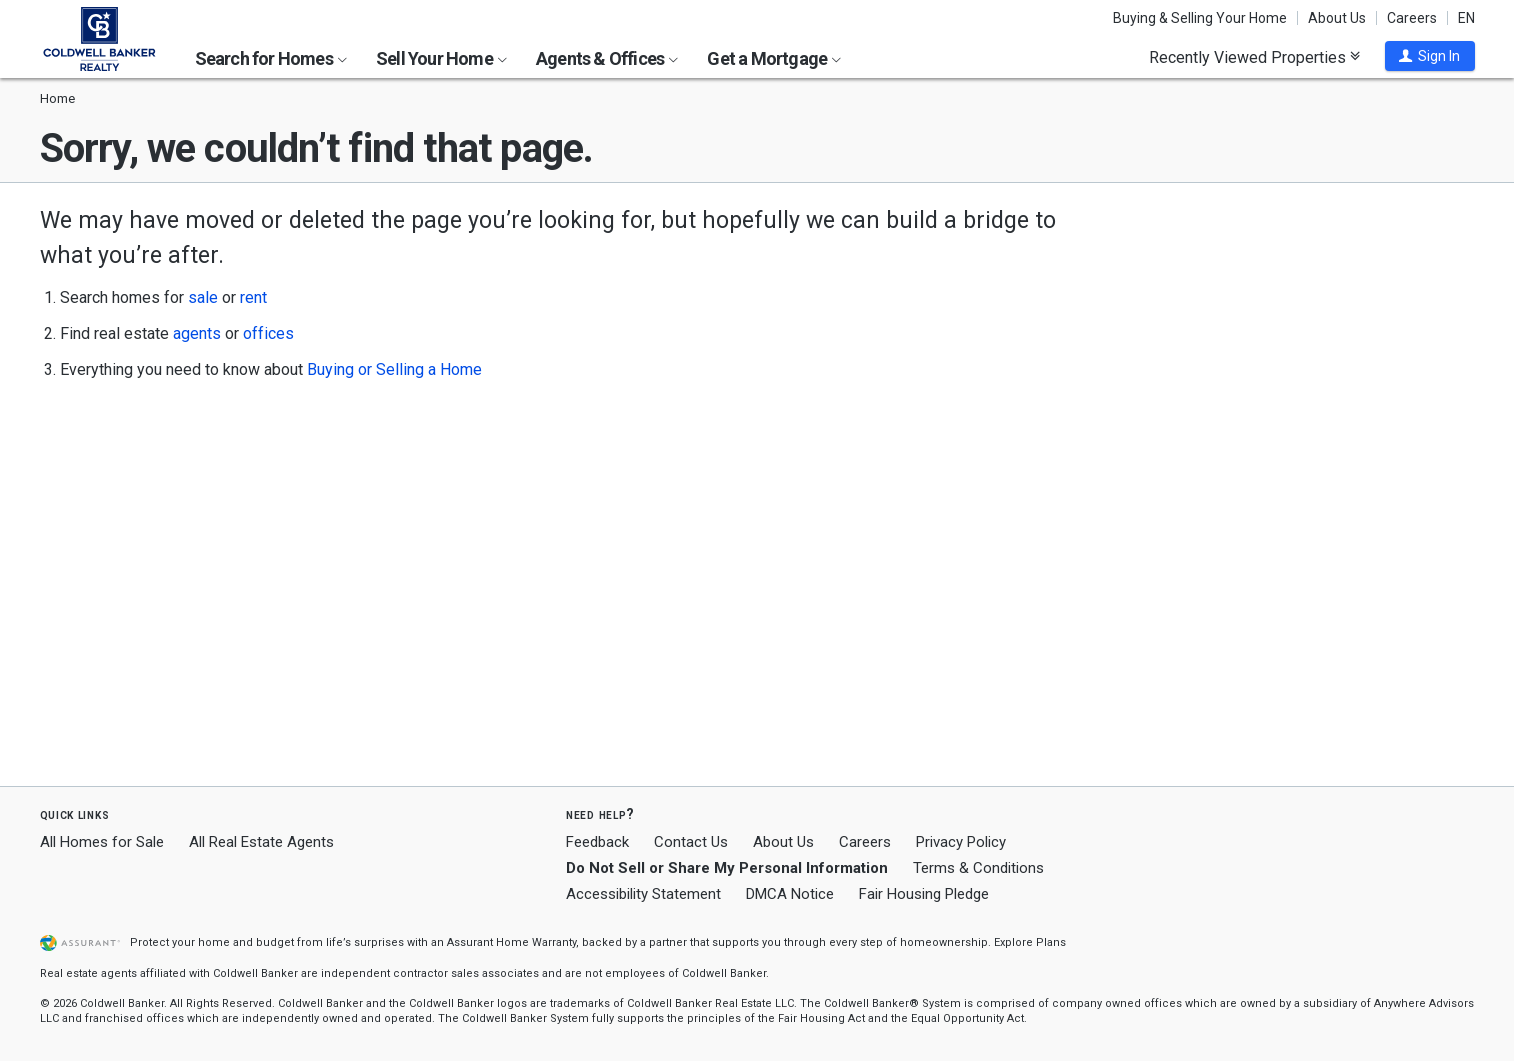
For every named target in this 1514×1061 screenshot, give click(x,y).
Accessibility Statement (643, 894)
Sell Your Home (441, 58)
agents (197, 333)
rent (253, 297)
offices (268, 333)
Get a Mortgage (774, 58)
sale (203, 297)
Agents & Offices (607, 58)
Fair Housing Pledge (924, 894)
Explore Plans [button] (1030, 942)
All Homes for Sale (102, 842)
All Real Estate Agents (261, 842)
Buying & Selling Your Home (1200, 18)
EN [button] (1466, 18)
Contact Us (691, 842)
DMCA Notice (790, 894)
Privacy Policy (961, 842)
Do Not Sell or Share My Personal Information (727, 868)
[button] (1430, 56)
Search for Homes (271, 58)
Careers (1412, 18)
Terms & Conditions (978, 868)
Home (57, 98)
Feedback (597, 842)
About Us (1337, 18)
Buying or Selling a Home (394, 369)
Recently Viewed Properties (1254, 57)
